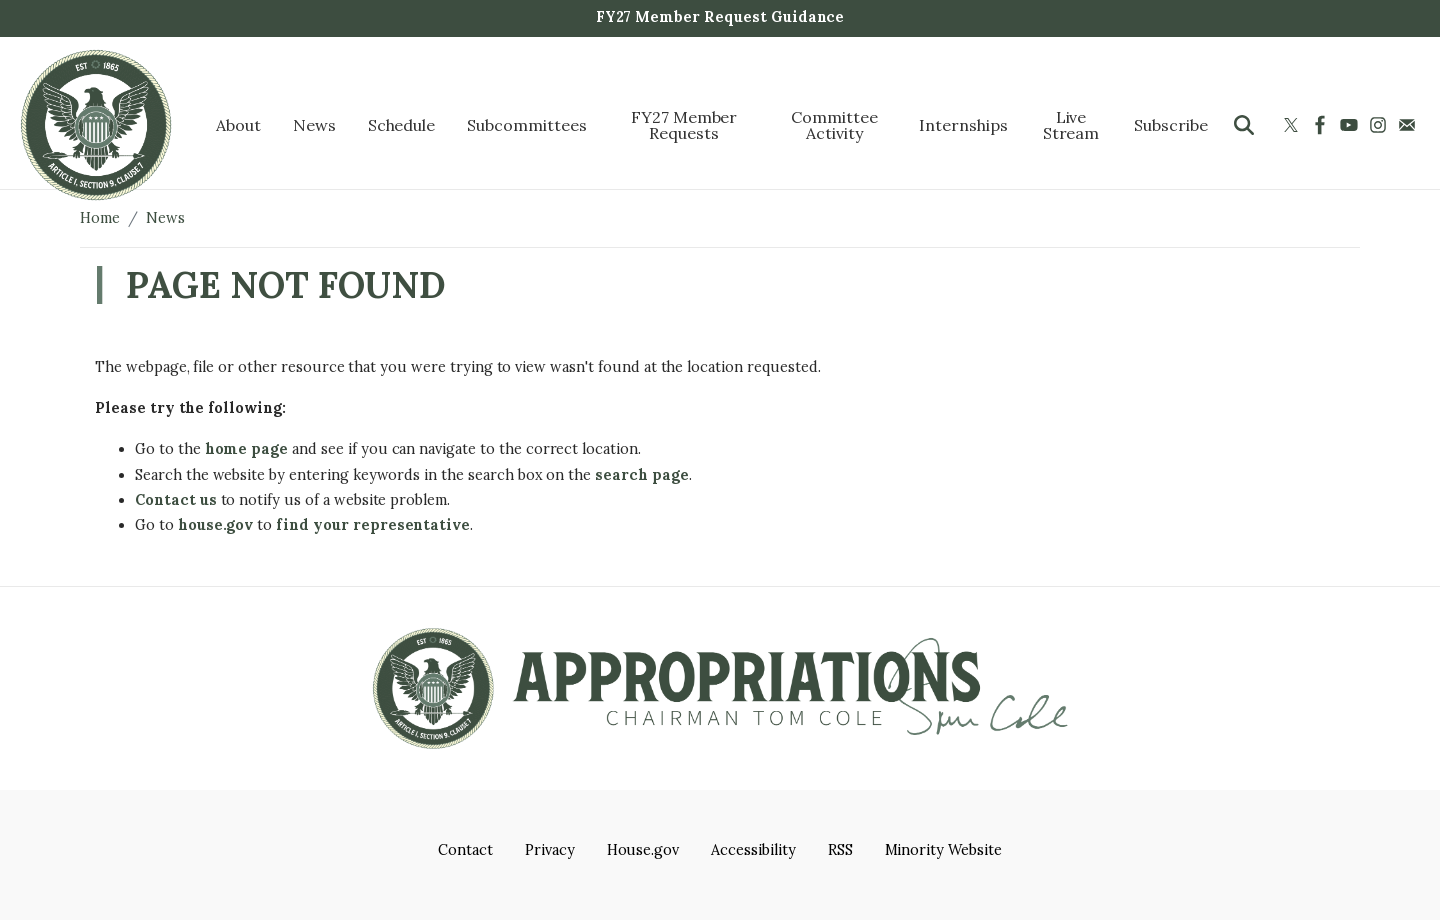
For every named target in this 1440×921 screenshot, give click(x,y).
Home (100, 218)
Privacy (550, 850)
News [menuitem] (314, 125)
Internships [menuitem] (963, 125)
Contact (465, 850)
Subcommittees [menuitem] (526, 125)
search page (642, 475)
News (165, 218)
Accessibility (753, 850)
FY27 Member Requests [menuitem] (684, 125)
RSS (840, 850)
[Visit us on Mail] (1409, 125)
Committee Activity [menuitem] (834, 125)
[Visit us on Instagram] (1380, 125)
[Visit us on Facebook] (1322, 125)
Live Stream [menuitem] (1071, 125)
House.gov (643, 850)
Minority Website (943, 850)
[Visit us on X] (1293, 125)
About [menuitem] (238, 125)
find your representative (373, 525)
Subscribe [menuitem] (1171, 125)
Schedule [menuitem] (402, 125)
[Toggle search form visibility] (1244, 125)
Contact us (176, 500)
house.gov (216, 525)
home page (247, 449)
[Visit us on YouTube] (1351, 125)
